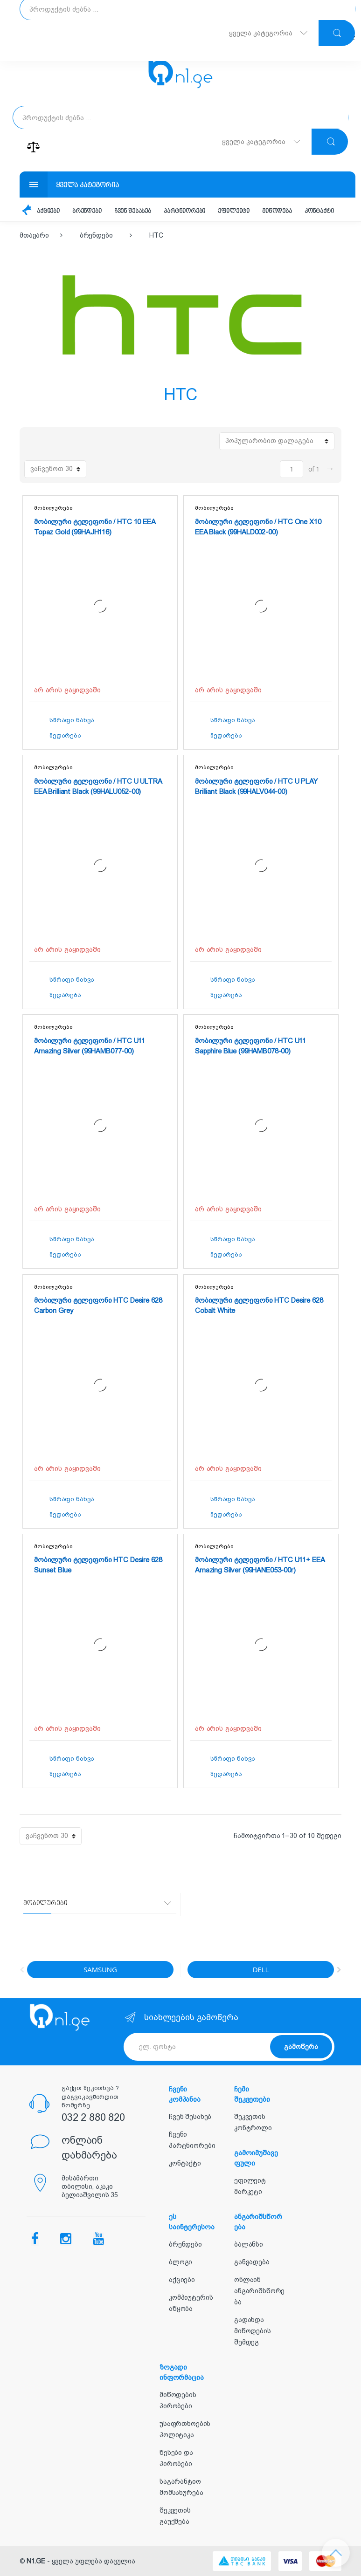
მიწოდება (277, 211)
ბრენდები (87, 211)
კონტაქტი (319, 211)
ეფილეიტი (234, 211)
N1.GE (36, 2561)
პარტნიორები (184, 211)
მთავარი (34, 235)
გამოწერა (301, 2046)
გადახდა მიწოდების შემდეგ (252, 2331)
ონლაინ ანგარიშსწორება (259, 2291)
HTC (156, 235)
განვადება (252, 2262)
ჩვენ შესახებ (132, 211)
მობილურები (53, 508)
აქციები (48, 211)
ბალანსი (248, 2244)
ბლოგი (180, 2262)
